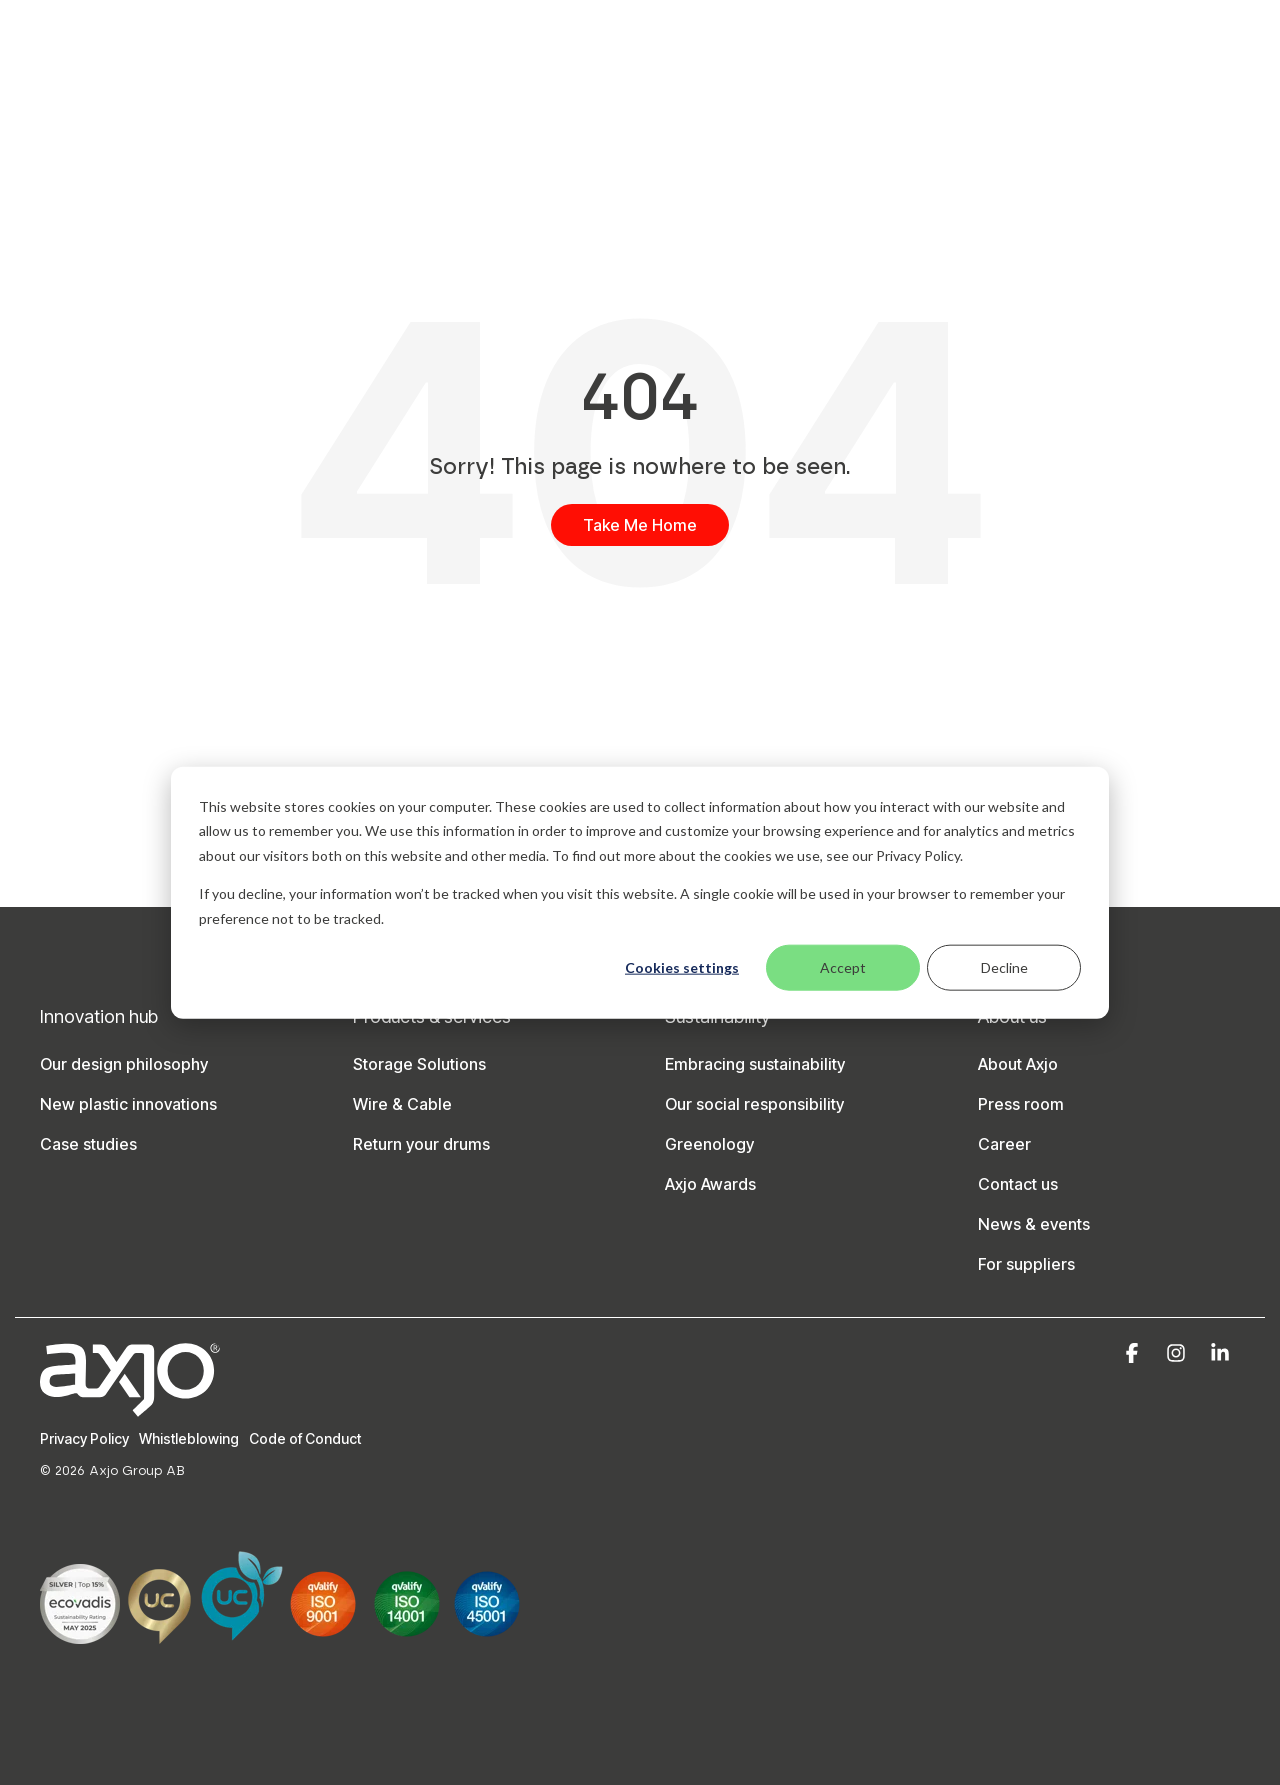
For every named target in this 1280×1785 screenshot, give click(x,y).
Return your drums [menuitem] (421, 1144)
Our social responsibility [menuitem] (754, 1104)
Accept (843, 967)
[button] (1134, 1354)
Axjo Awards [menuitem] (710, 1184)
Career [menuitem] (1004, 1144)
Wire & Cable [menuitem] (402, 1104)
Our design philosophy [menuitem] (124, 1064)
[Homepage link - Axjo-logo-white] (130, 1405)
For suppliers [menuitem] (1026, 1264)
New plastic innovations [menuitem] (128, 1104)
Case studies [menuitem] (88, 1144)
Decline (1004, 967)
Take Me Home (640, 525)
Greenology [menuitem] (709, 1144)
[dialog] (640, 892)
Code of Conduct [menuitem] (305, 1438)
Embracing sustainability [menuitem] (755, 1064)
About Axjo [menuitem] (1018, 1064)
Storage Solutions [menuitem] (419, 1064)
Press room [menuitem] (1021, 1104)
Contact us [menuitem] (1018, 1184)
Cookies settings (682, 967)
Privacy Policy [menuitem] (84, 1438)
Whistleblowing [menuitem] (189, 1438)
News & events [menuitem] (1034, 1224)
